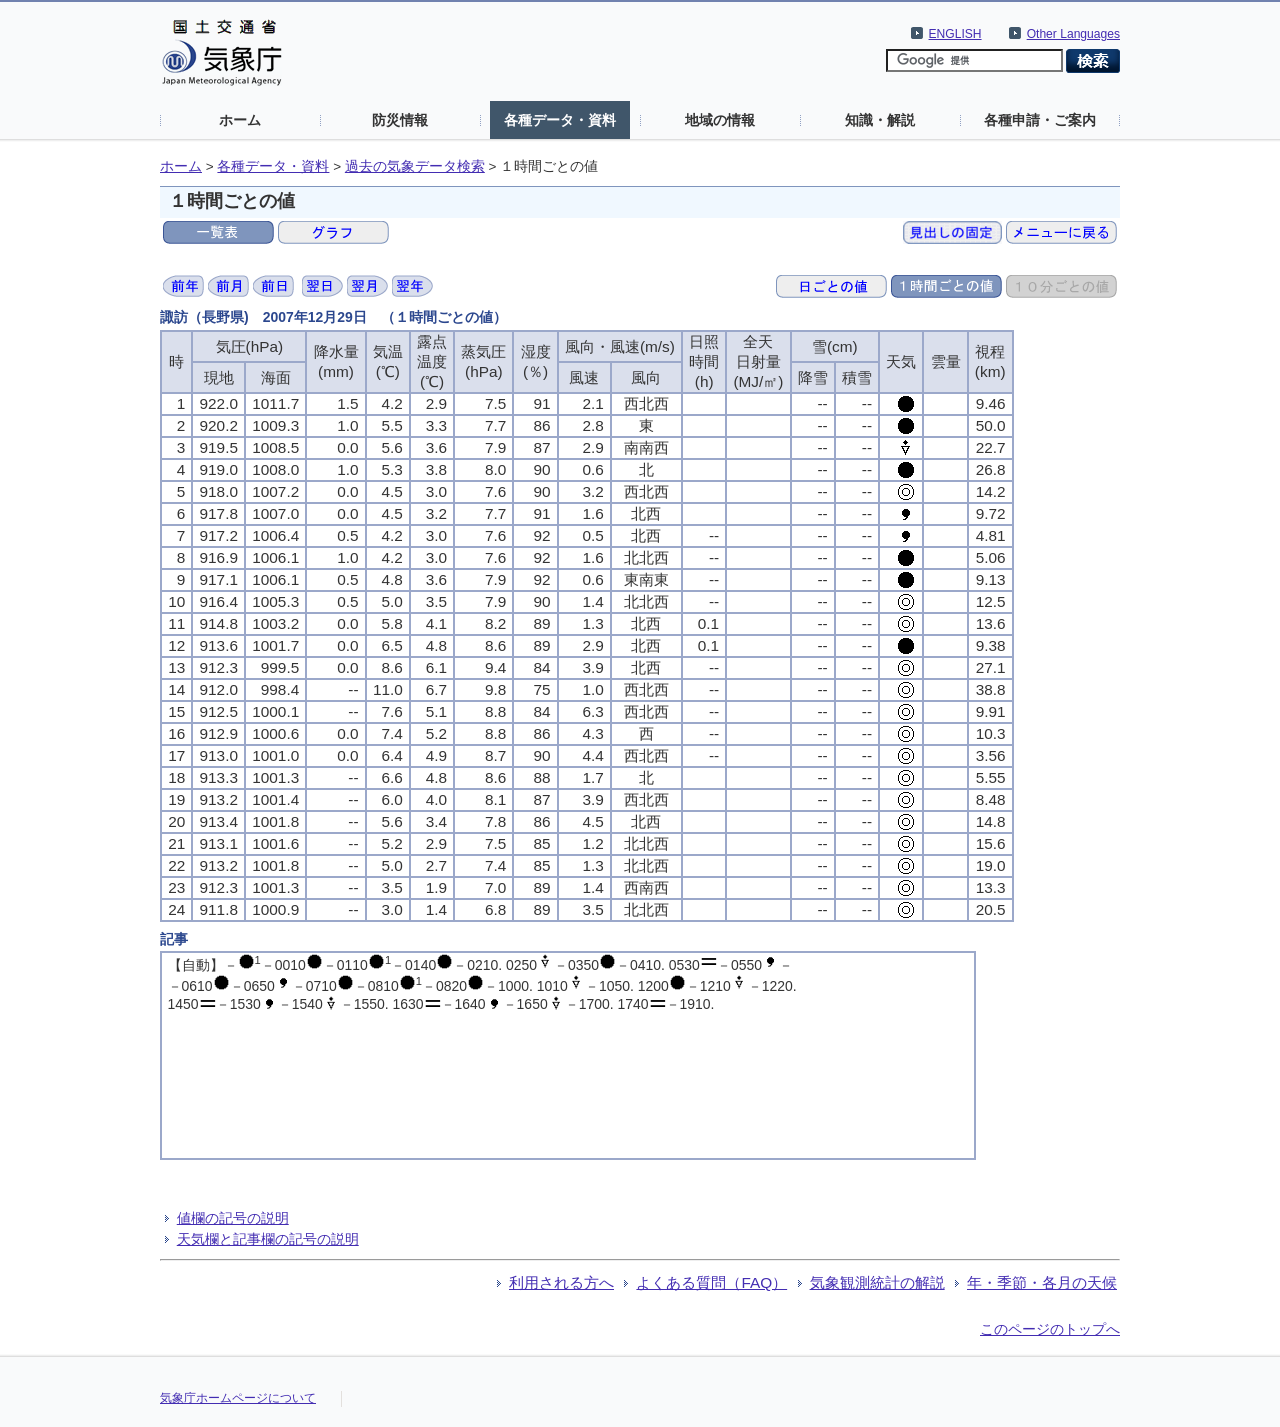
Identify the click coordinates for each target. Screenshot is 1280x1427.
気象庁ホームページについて (238, 1398)
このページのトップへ (1050, 1329)
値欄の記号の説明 (233, 1218)
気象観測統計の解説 (877, 1282)
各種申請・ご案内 (1040, 120)
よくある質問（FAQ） (711, 1282)
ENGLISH (955, 34)
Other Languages (1073, 34)
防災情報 (400, 120)
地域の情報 (720, 120)
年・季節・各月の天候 (1042, 1282)
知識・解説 (880, 120)
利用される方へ (561, 1282)
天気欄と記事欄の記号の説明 (268, 1239)
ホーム (240, 120)
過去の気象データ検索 (415, 166)
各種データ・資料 (560, 120)
